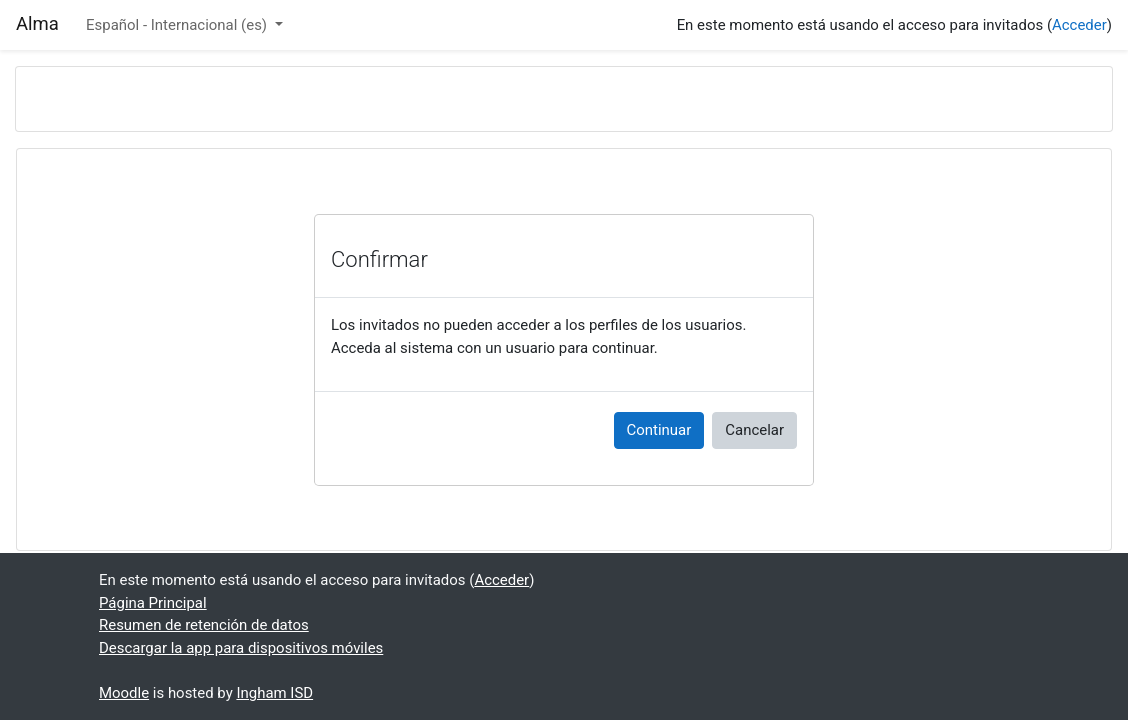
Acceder (1079, 25)
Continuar (659, 430)
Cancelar (754, 430)
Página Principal (153, 603)
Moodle (124, 693)
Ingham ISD (274, 693)
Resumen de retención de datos (204, 625)
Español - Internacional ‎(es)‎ (178, 25)
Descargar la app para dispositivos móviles (241, 648)
